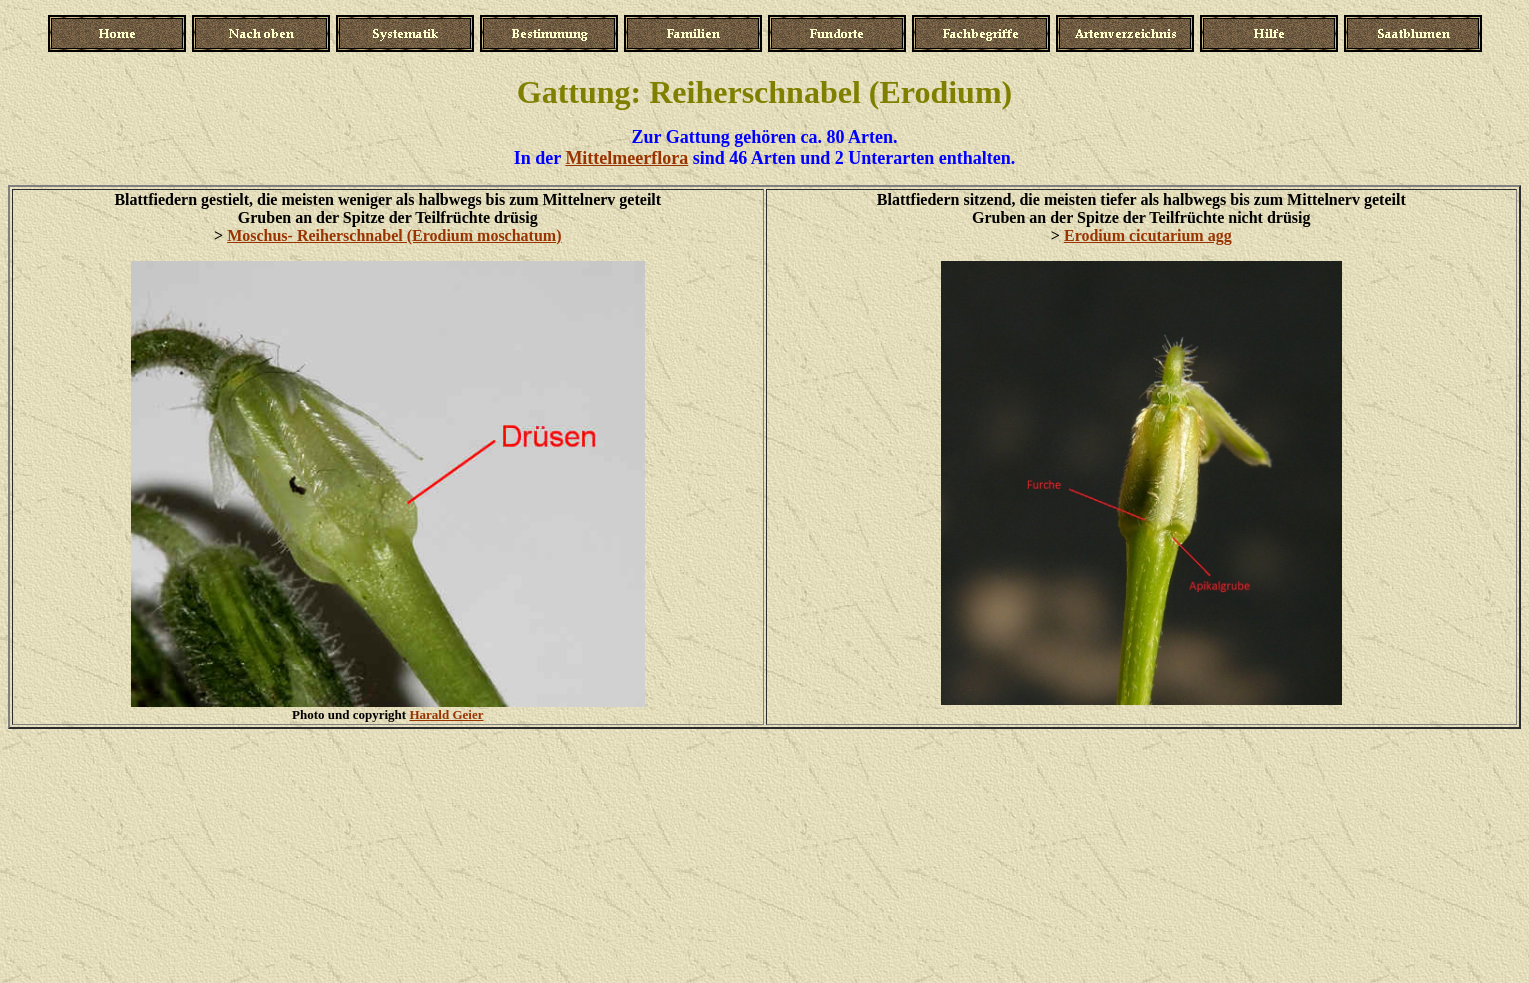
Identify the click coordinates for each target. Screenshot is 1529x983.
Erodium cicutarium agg (1148, 235)
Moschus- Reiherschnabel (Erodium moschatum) (394, 235)
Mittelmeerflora (626, 158)
